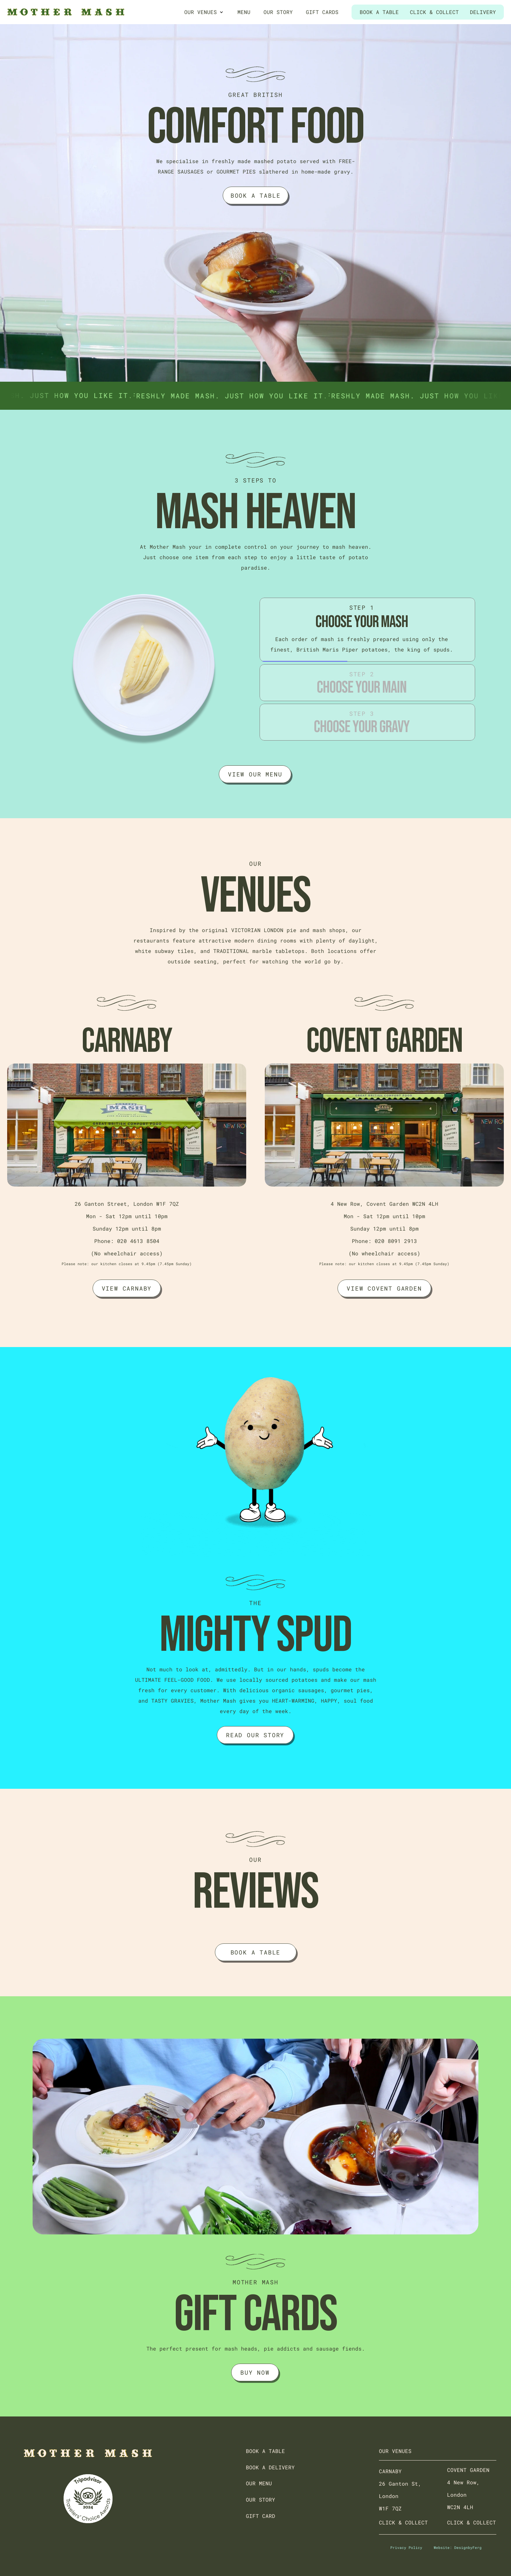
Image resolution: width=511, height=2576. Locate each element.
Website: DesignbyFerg (458, 2547)
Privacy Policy (406, 2547)
